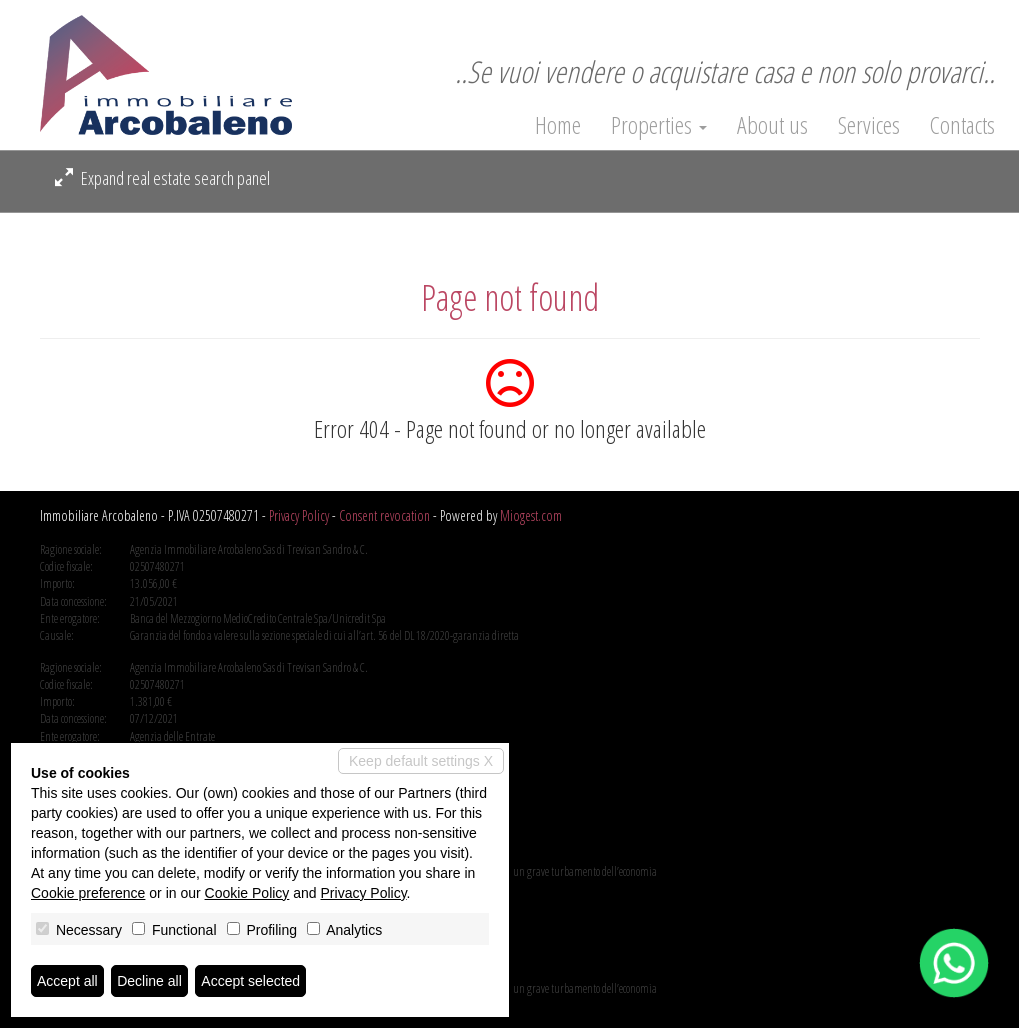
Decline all (149, 981)
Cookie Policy (247, 893)
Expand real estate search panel (162, 178)
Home (558, 125)
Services (869, 125)
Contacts (962, 125)
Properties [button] (659, 125)
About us (772, 125)
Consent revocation (384, 515)
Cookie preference (88, 893)
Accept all (67, 981)
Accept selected (250, 981)
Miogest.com (531, 515)
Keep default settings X (421, 761)
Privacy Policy (299, 515)
